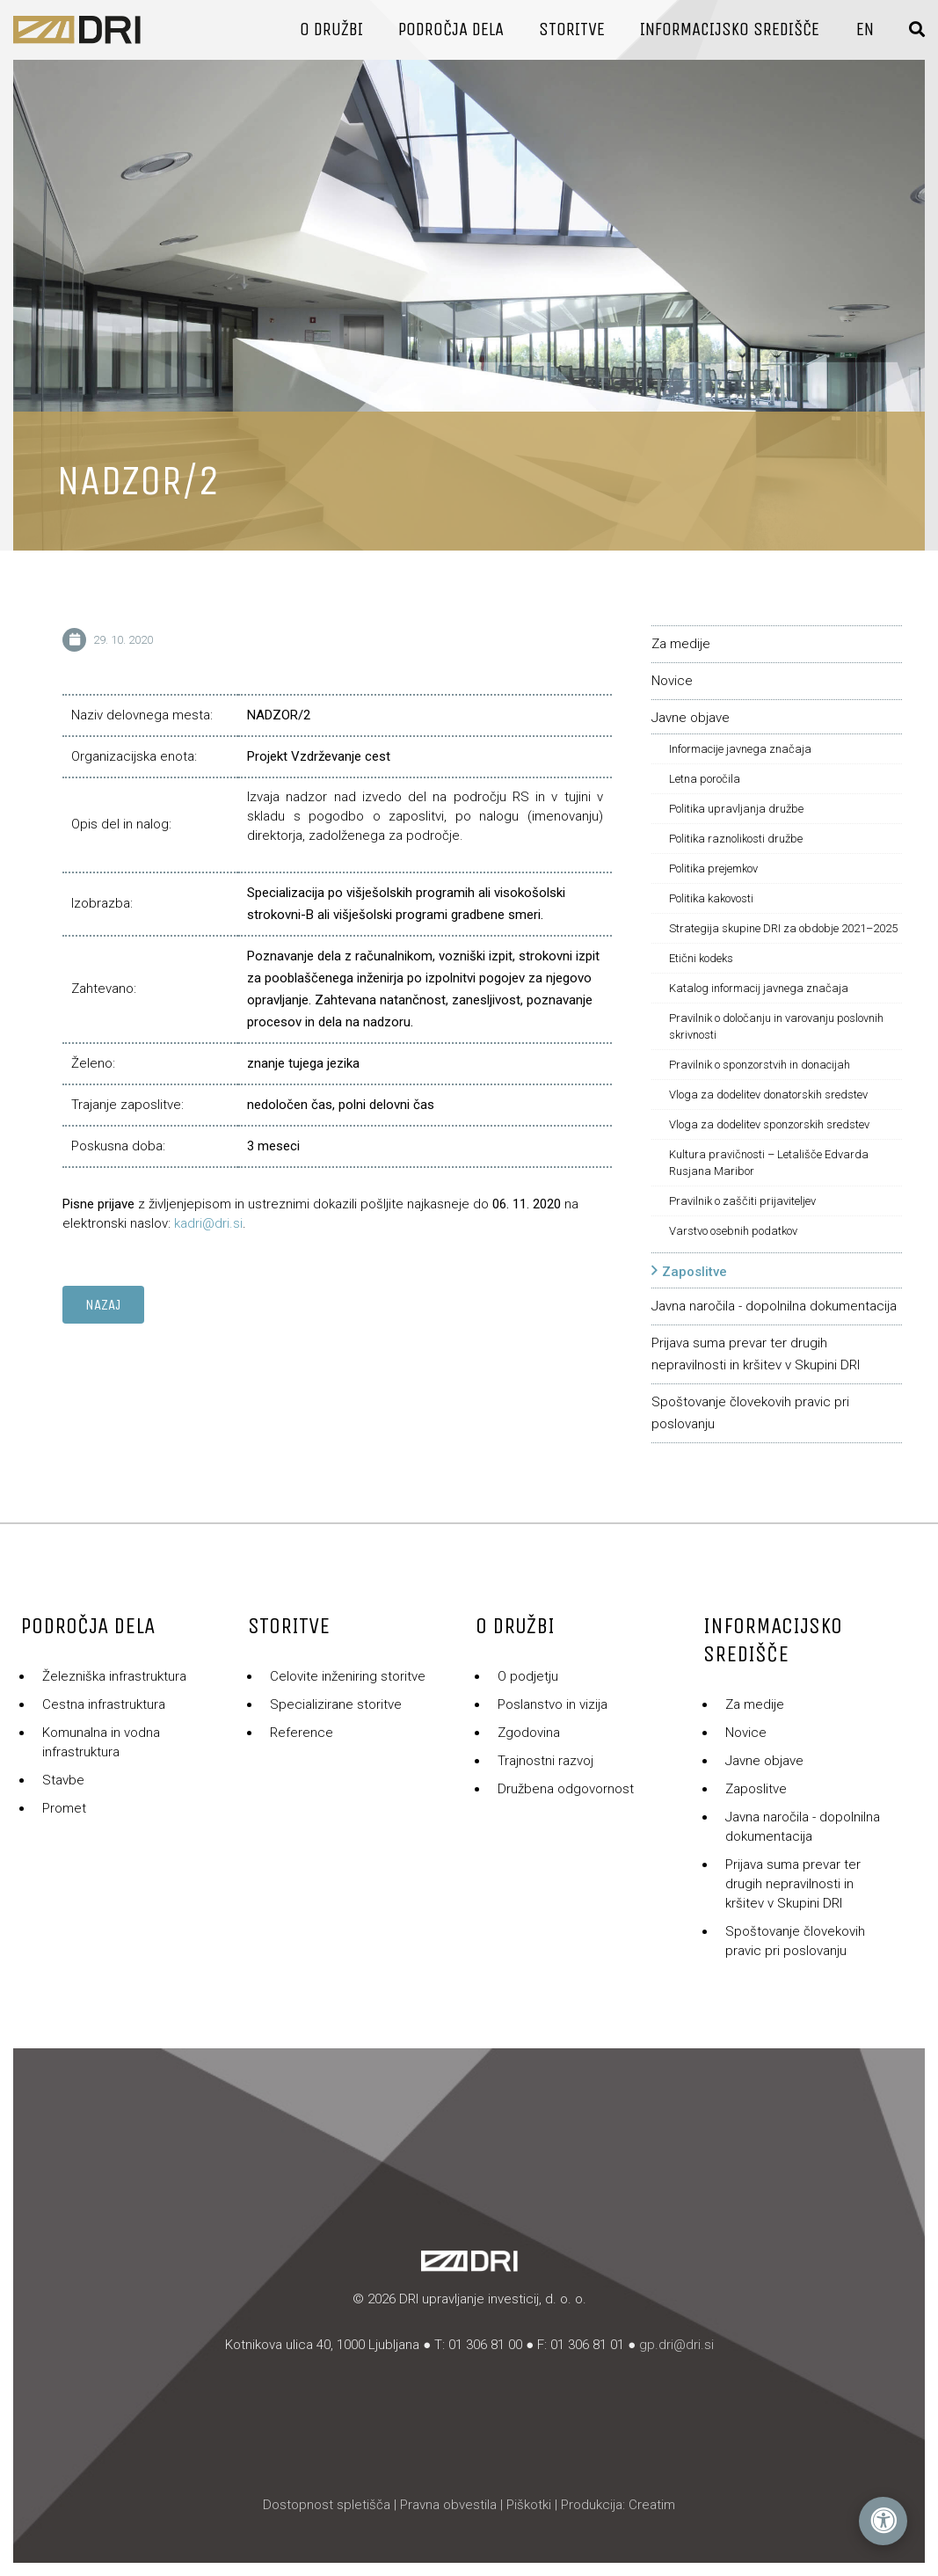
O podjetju (528, 1676)
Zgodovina (529, 1732)
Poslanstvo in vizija (552, 1704)
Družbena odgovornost (566, 1789)
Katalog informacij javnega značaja (758, 988)
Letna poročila (704, 778)
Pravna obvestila (448, 2505)
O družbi (331, 29)
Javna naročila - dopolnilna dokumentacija (774, 1306)
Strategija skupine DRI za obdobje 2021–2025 (783, 928)
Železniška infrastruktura (114, 1676)
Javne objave (690, 718)
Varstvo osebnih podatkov (733, 1230)
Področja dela (451, 29)
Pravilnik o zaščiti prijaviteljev (742, 1201)
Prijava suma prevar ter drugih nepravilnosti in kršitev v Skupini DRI (793, 1884)
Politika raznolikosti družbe (736, 838)
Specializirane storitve (336, 1704)
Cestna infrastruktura (103, 1704)
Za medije (680, 644)
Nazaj (103, 1304)
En (865, 29)
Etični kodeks (701, 958)
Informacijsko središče (729, 29)
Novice (672, 681)
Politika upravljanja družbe (736, 808)
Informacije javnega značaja (740, 748)
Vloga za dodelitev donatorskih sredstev (768, 1094)
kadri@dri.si (208, 1223)
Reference (301, 1732)
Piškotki (528, 2505)
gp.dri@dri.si (676, 2345)
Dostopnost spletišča (326, 2505)
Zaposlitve (694, 1272)
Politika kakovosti (711, 898)
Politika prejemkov (713, 868)
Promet (64, 1808)
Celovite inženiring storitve (347, 1676)
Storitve (572, 29)
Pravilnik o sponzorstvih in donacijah (759, 1064)
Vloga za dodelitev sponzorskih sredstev (769, 1124)
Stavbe (63, 1780)
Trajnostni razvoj (545, 1761)
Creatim (652, 2505)
